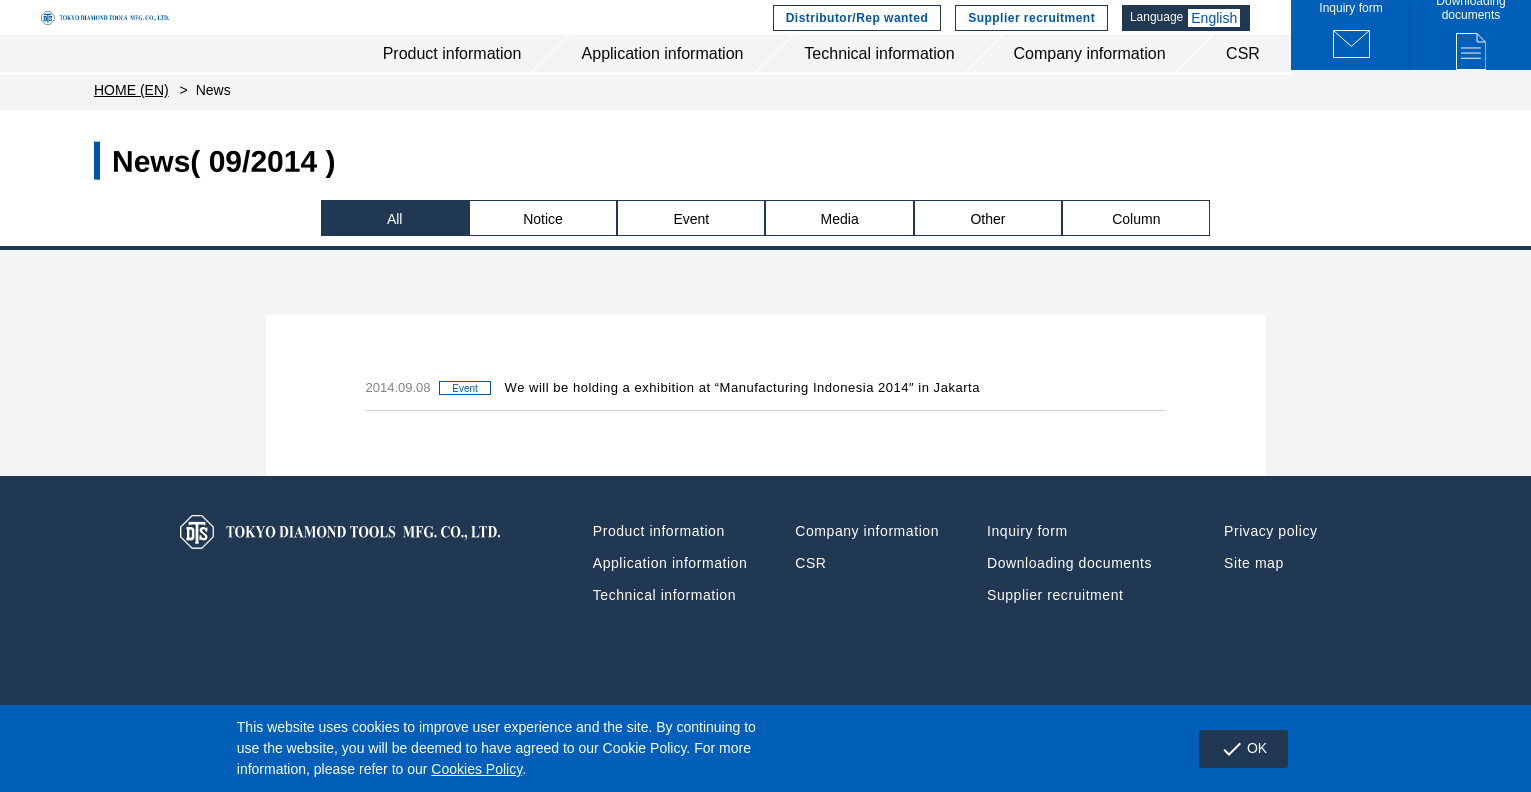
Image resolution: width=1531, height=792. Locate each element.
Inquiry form (1027, 571)
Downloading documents (1069, 603)
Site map (1254, 603)
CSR (1243, 88)
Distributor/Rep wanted (861, 35)
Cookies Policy (476, 769)
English (1225, 35)
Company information (1089, 88)
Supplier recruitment (1036, 35)
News (213, 130)
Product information (452, 88)
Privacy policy (1270, 571)
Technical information (879, 88)
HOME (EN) (131, 130)
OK (1235, 749)
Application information (663, 88)
